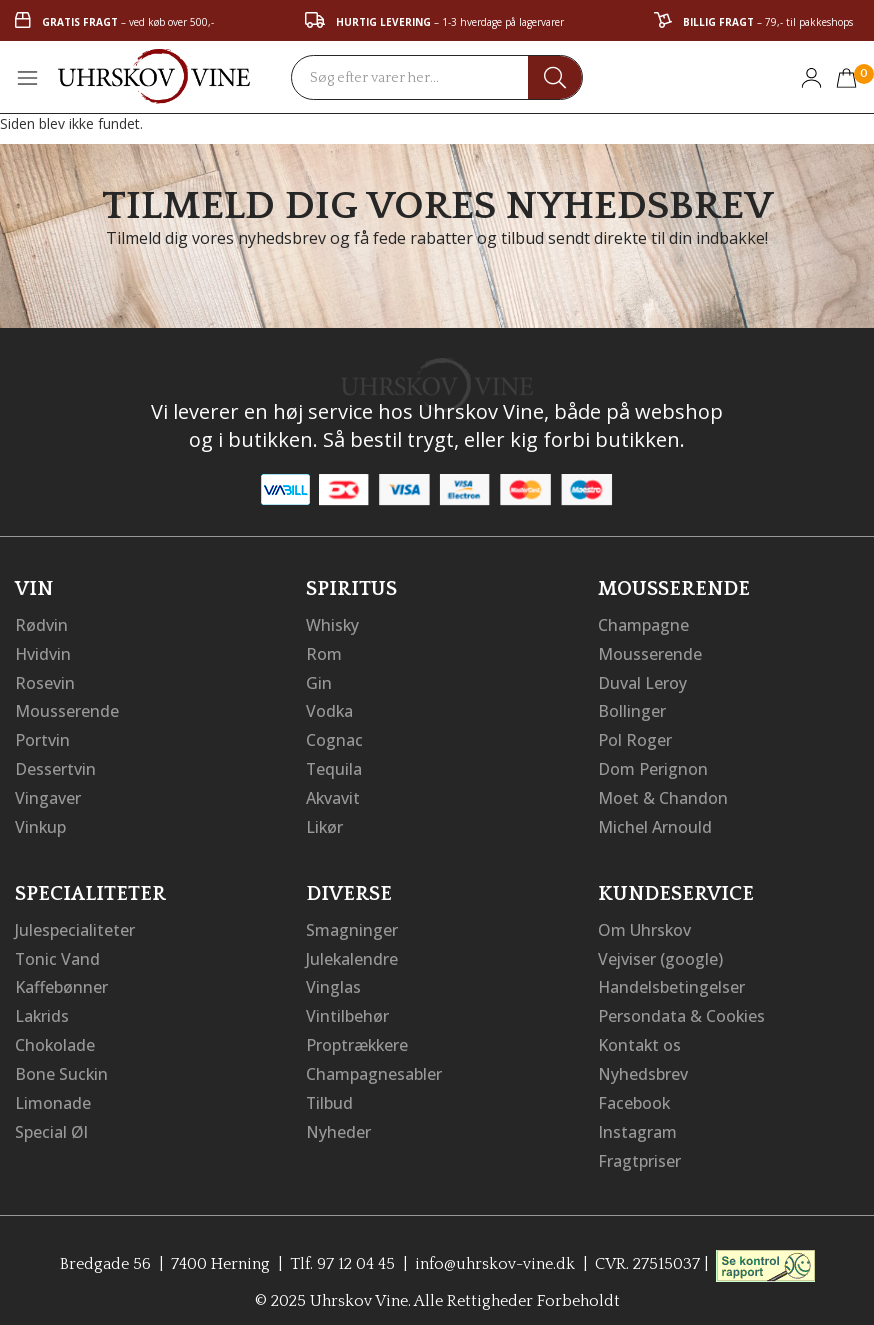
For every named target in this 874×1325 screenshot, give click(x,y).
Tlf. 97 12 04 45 (341, 1250)
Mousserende (67, 709)
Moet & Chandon (663, 793)
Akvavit (333, 793)
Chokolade (55, 1035)
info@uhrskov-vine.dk (495, 1250)
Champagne (643, 625)
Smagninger (352, 923)
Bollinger (632, 709)
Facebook (634, 1091)
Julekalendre (352, 951)
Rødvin (41, 625)
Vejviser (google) (661, 951)
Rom (324, 653)
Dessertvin (55, 765)
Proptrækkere (358, 1035)
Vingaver (48, 793)
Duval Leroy (642, 681)
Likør (325, 821)
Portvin (42, 737)
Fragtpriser (639, 1147)
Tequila (334, 765)
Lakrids (42, 1007)
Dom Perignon (653, 765)
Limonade (53, 1091)
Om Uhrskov (645, 923)
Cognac (334, 737)
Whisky (333, 625)
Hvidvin (43, 653)
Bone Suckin (62, 1063)
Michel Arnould (655, 821)
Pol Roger (635, 737)
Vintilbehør (347, 1007)
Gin (319, 681)
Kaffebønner (61, 979)
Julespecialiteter (75, 923)
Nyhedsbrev (643, 1063)
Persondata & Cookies (682, 1007)
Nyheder (338, 1119)
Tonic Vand (58, 951)
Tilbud (330, 1091)
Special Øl (51, 1119)
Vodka (330, 709)
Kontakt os (640, 1035)
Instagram (637, 1119)
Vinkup (41, 821)
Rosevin (45, 681)
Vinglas (333, 979)
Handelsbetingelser (672, 979)
